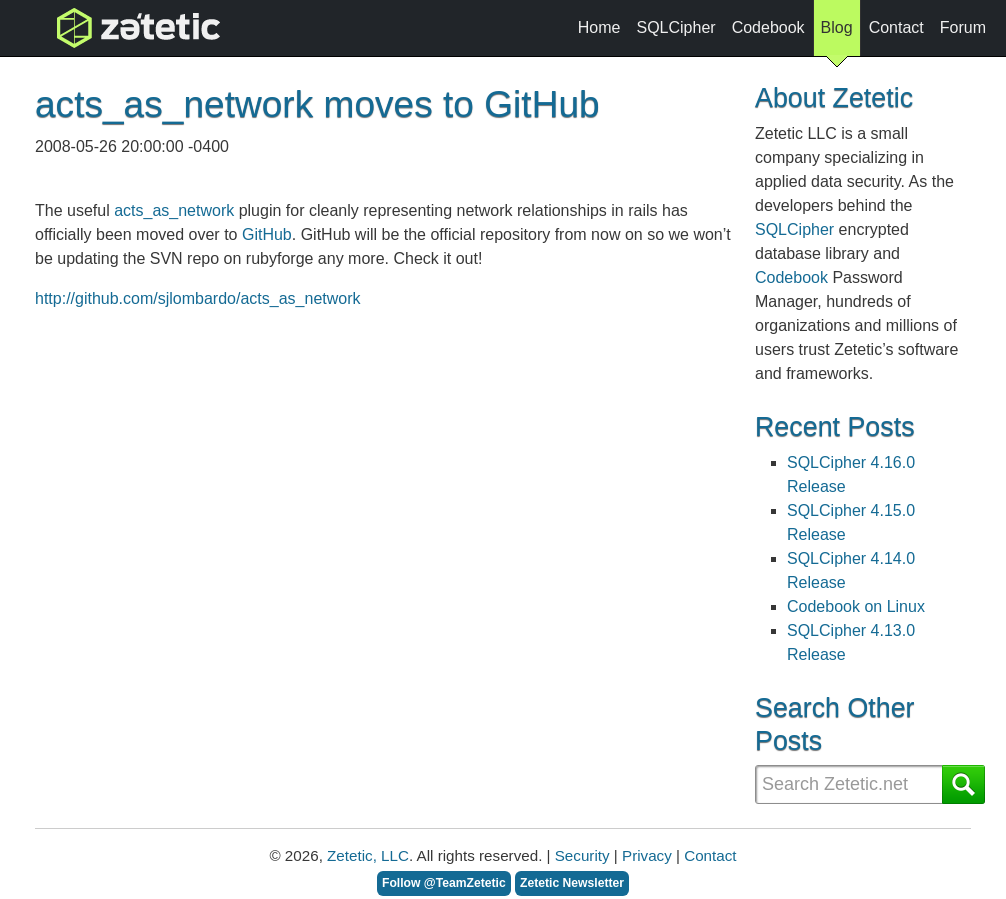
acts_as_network (174, 210)
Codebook (768, 27)
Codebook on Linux (856, 606)
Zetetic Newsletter (572, 883)
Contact (896, 27)
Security (582, 855)
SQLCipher (675, 27)
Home (599, 27)
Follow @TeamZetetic (444, 883)
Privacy (647, 855)
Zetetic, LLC (368, 855)
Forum (963, 27)
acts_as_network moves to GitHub (317, 104)
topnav (87, 28)
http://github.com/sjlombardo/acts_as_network (198, 298)
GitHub (267, 234)
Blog (837, 33)
